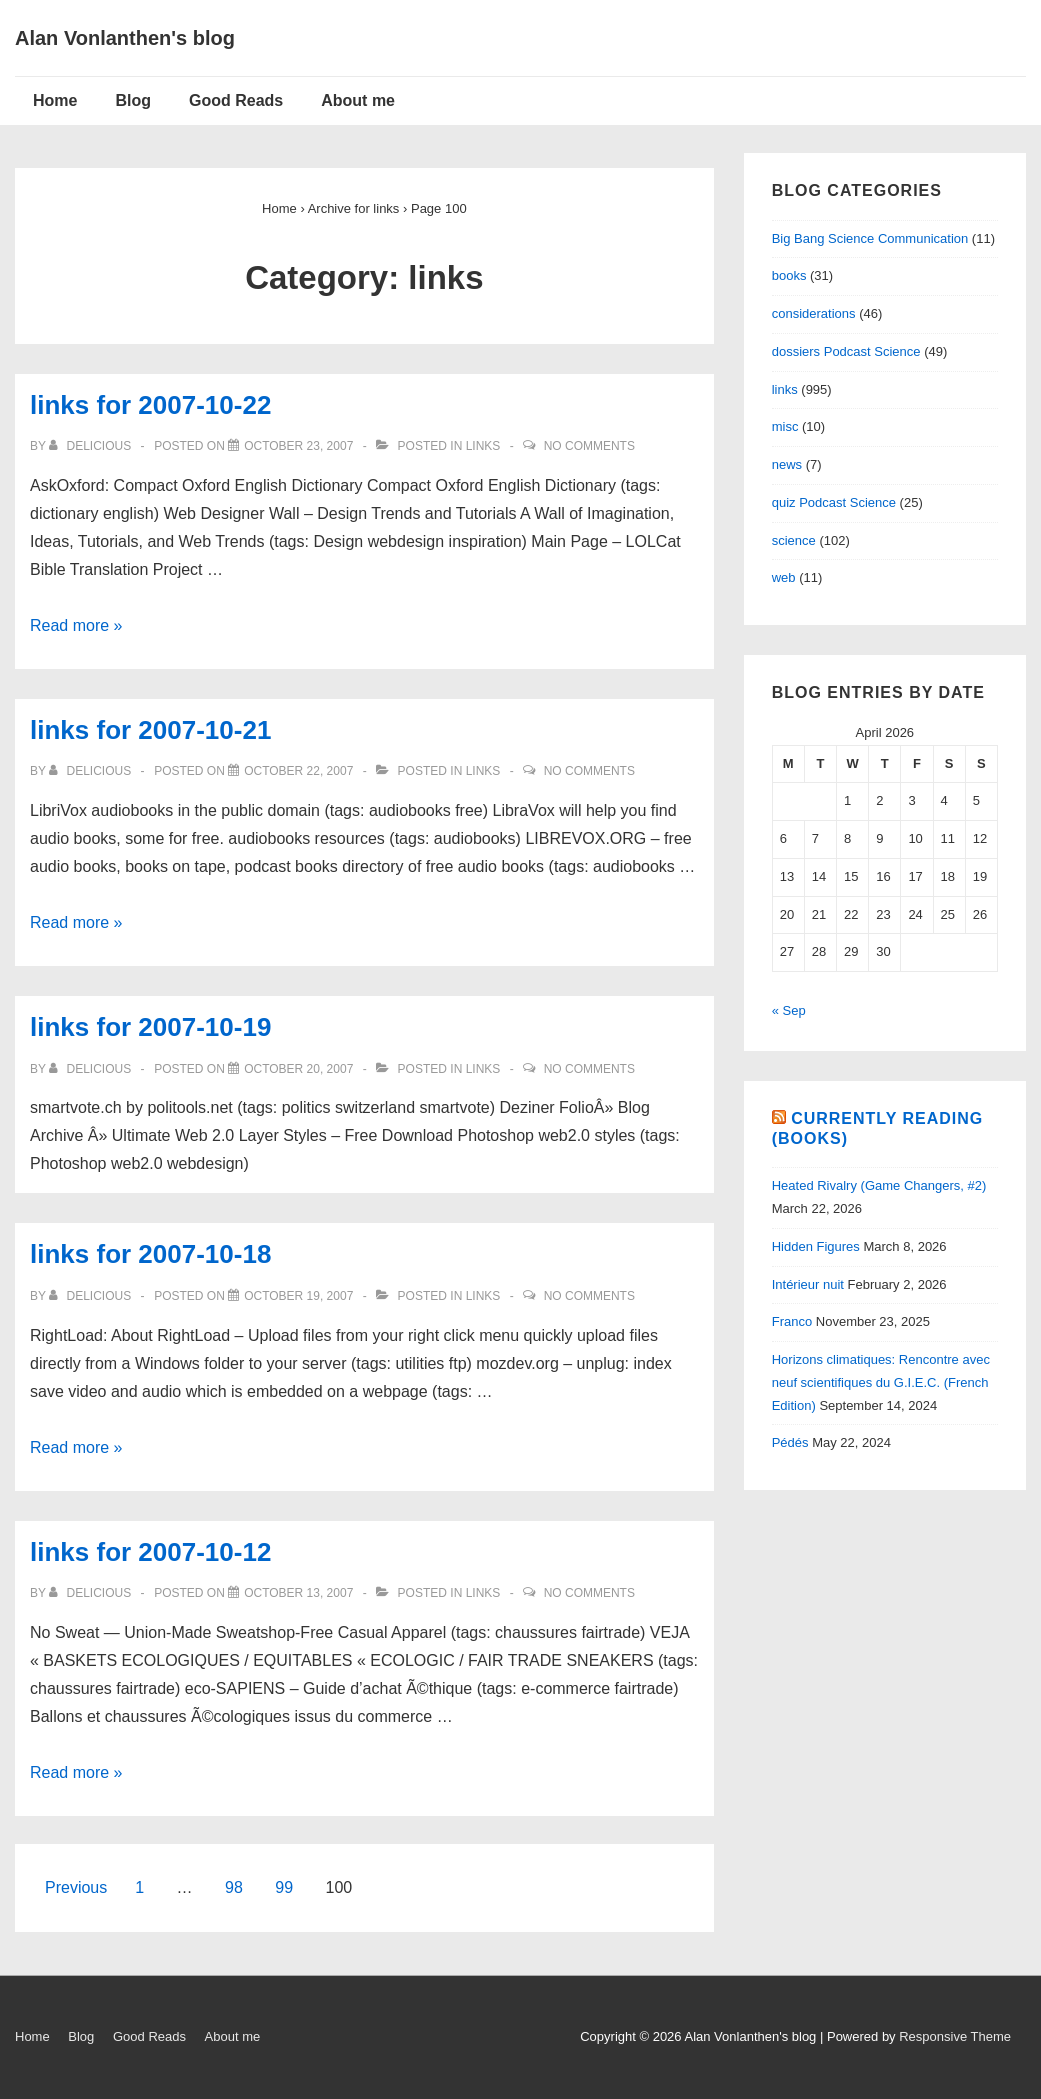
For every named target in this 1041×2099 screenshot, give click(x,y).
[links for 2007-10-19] (298, 1069)
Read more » (76, 625)
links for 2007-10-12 (150, 1552)
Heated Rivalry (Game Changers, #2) (879, 1185)
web (784, 577)
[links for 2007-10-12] (298, 1593)
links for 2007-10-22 (150, 405)
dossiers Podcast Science (846, 351)
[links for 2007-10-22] (298, 446)
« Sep (789, 1010)
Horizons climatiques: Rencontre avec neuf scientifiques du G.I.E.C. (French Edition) (881, 1382)
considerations (814, 313)
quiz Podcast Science (834, 502)
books (789, 275)
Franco (792, 1321)
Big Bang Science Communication (870, 238)
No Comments (589, 446)
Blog (133, 100)
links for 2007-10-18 (150, 1254)
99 (284, 1887)
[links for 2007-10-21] (298, 771)
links (483, 446)
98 (234, 1887)
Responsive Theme (955, 2036)
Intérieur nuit (808, 1284)
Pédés (790, 1442)
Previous (76, 1887)
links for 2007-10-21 (150, 730)
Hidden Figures (816, 1246)
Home (55, 100)
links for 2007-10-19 (150, 1027)
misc (785, 426)
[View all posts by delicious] (91, 446)
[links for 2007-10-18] (298, 1296)
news (787, 464)
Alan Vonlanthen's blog (125, 38)
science (794, 540)
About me (358, 100)
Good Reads (236, 100)
